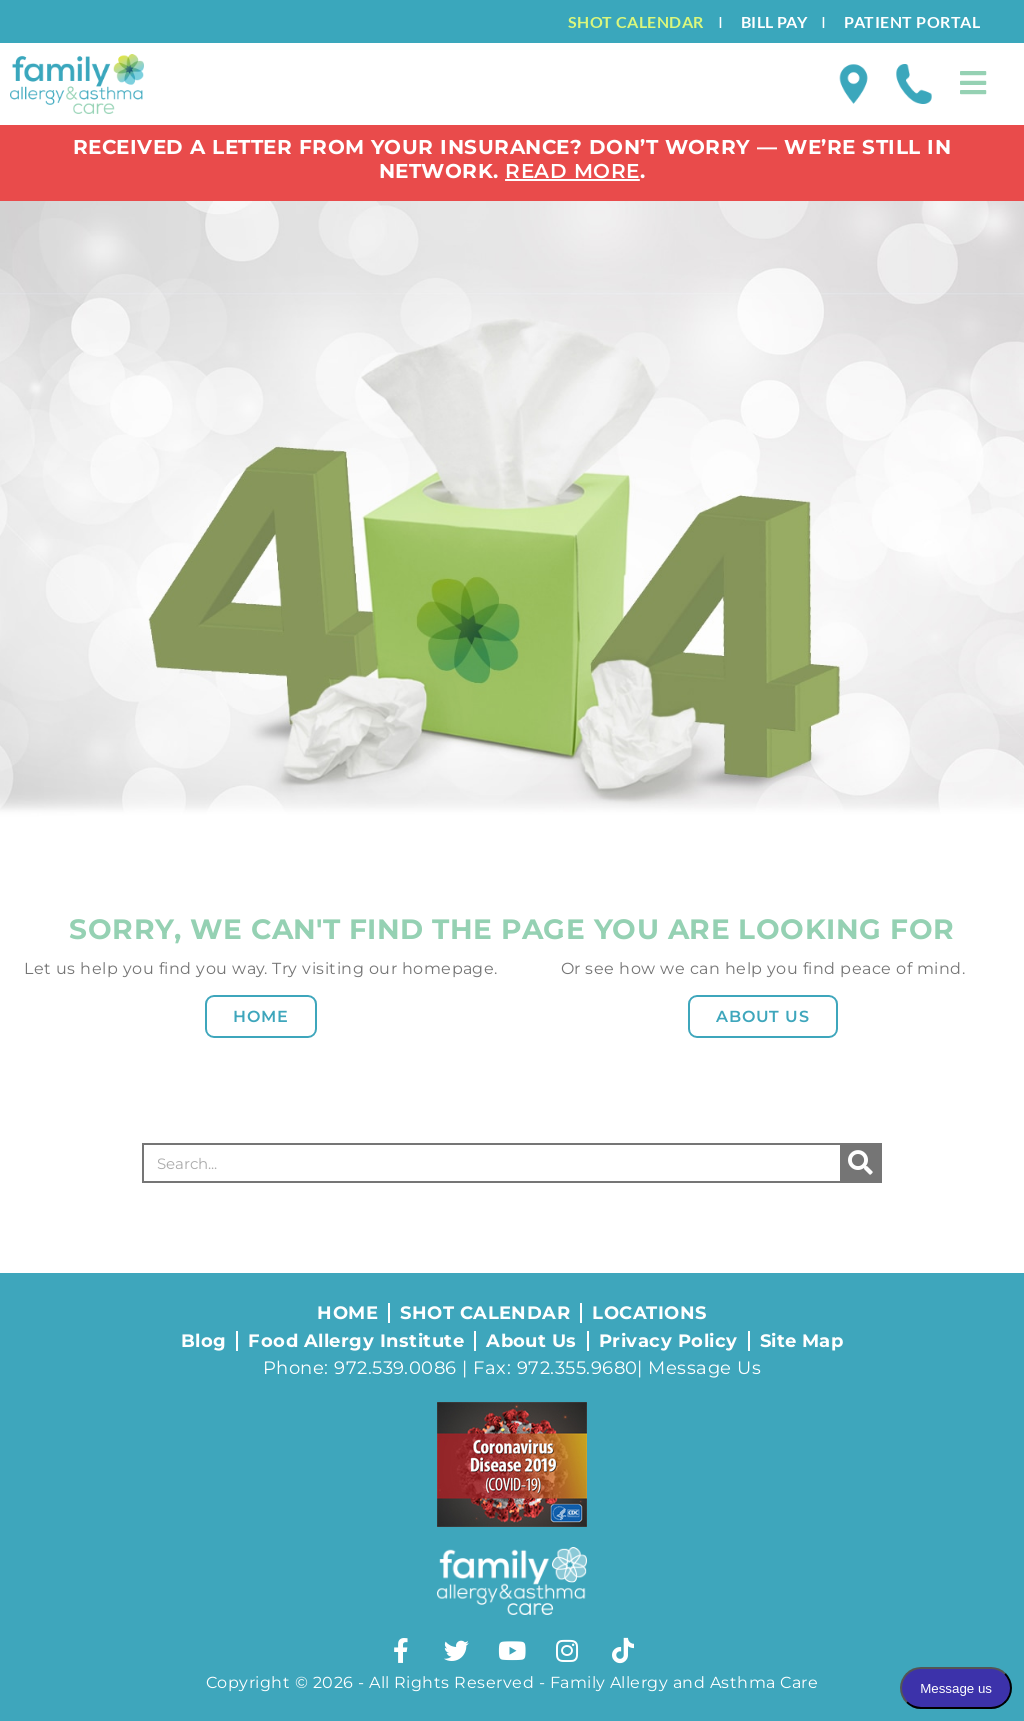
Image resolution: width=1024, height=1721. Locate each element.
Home (261, 1016)
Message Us (704, 1368)
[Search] (860, 1163)
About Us (763, 1016)
